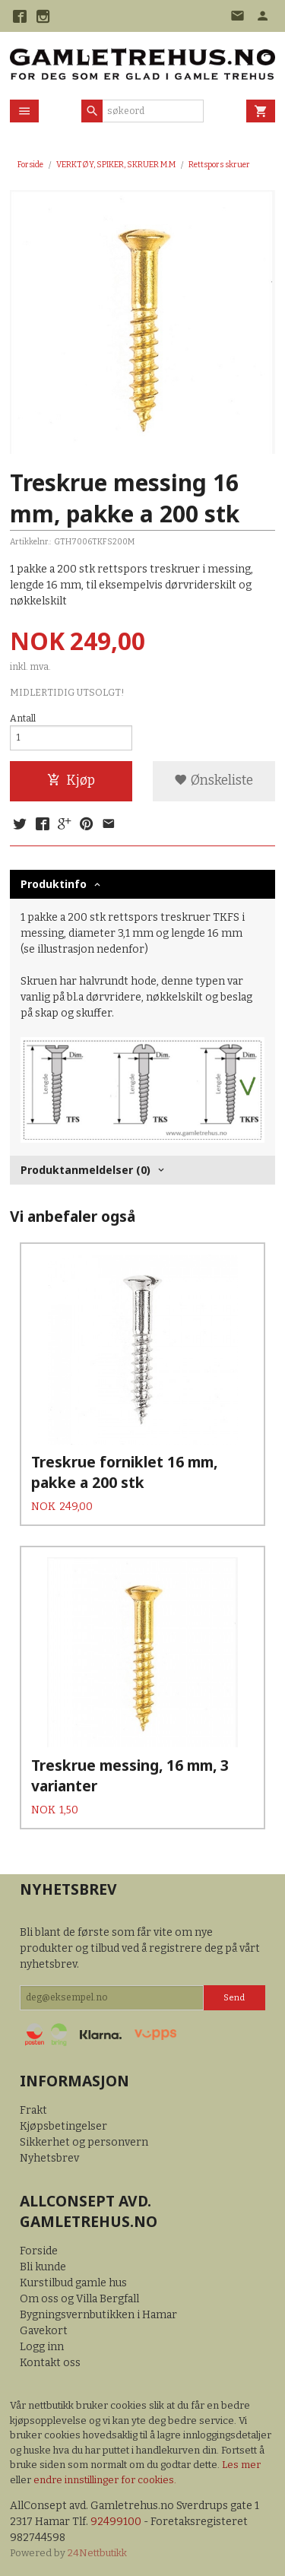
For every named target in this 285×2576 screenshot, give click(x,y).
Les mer (241, 2464)
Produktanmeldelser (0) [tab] (85, 1170)
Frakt (33, 2110)
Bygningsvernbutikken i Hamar (98, 2314)
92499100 (115, 2521)
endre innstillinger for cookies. (104, 2480)
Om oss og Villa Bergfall (79, 2298)
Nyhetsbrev (49, 2158)
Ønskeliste (213, 780)
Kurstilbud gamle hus (73, 2282)
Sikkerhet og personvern (84, 2142)
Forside (30, 165)
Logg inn (42, 2346)
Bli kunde (43, 2266)
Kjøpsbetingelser (63, 2126)
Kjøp (71, 780)
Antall (23, 718)
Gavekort (44, 2330)
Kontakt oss (50, 2362)
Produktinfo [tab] (54, 884)
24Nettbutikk (97, 2553)
